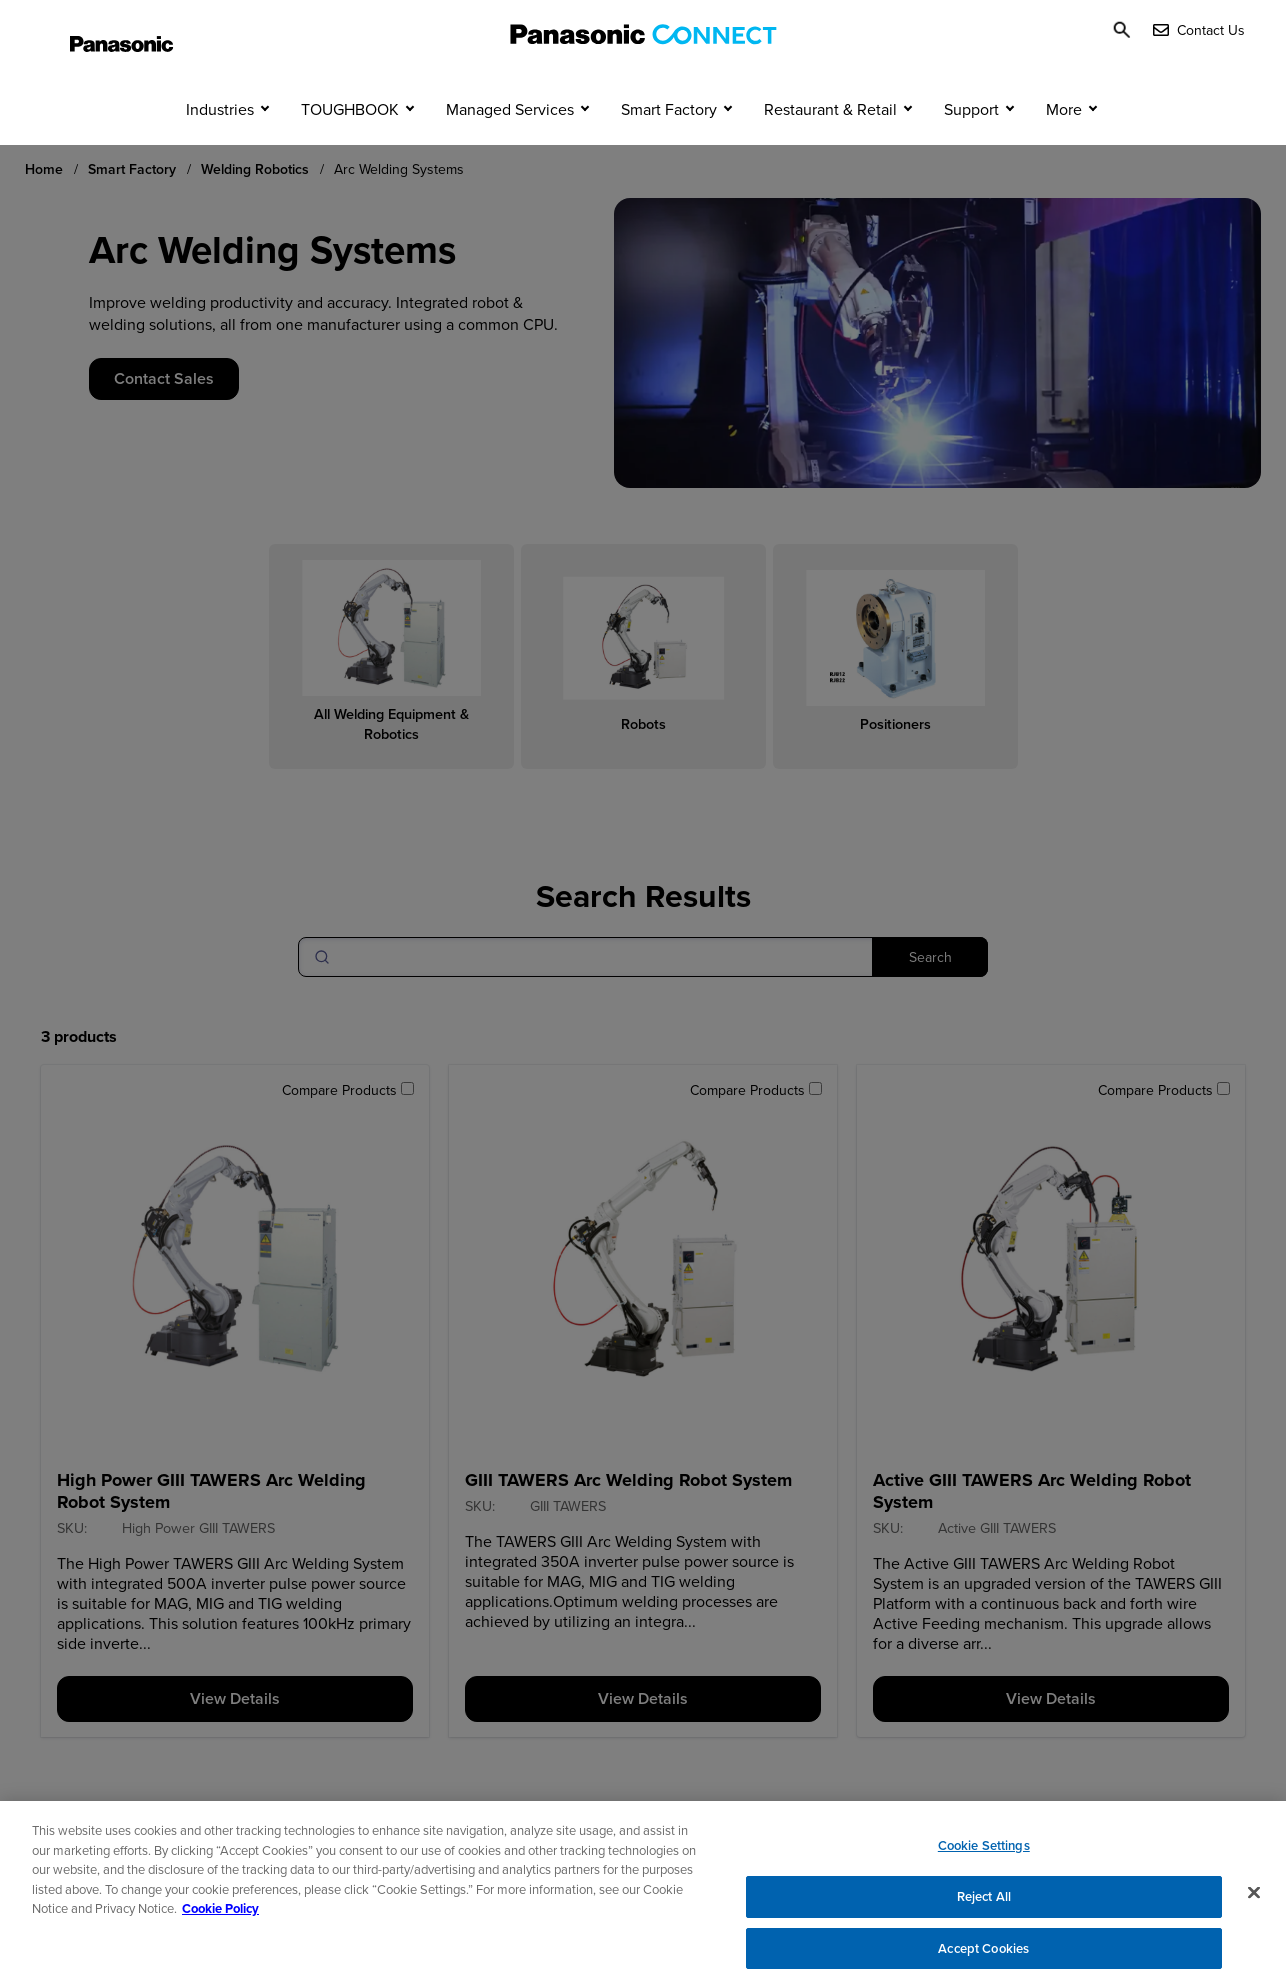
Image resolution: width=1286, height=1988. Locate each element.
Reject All (984, 1908)
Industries (220, 148)
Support (971, 148)
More (1064, 148)
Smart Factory (669, 148)
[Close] (1254, 1904)
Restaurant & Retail (830, 148)
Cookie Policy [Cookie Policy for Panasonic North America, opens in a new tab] (220, 1920)
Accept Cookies (983, 1959)
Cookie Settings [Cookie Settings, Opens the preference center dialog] (984, 1857)
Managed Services (510, 148)
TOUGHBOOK (350, 148)
